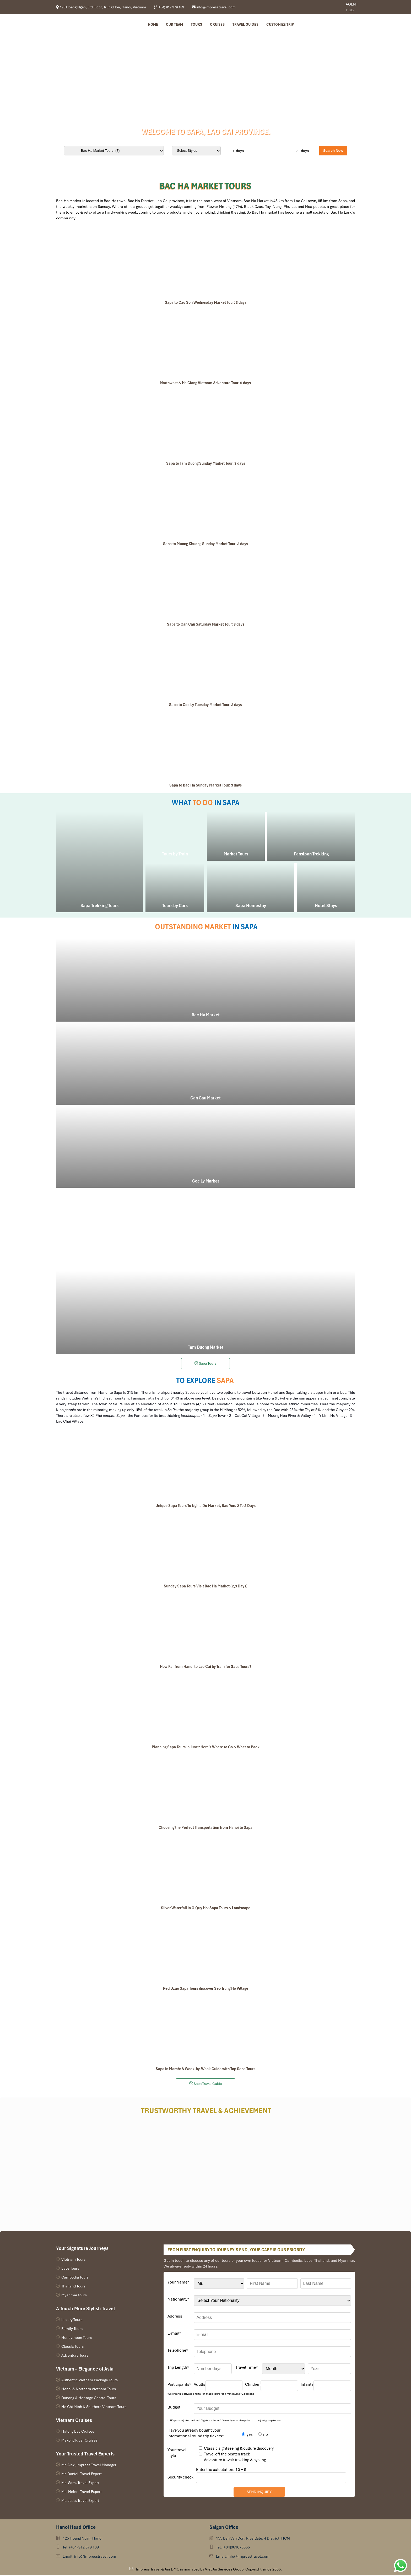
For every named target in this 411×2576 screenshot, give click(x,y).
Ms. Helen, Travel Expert (81, 2492)
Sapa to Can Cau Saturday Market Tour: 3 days (205, 625)
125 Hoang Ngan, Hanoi (82, 2539)
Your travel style (176, 2453)
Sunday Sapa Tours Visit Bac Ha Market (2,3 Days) (205, 1587)
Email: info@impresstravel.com (89, 2557)
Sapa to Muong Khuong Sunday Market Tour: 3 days (205, 544)
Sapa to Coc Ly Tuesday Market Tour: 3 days (205, 705)
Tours (196, 25)
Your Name (178, 2283)
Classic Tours (72, 2347)
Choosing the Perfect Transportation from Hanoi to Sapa (205, 1828)
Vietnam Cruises (74, 2421)
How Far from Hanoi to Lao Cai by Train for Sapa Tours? (205, 1667)
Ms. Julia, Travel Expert (80, 2501)
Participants (179, 2385)
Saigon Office (223, 2528)
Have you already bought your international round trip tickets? (195, 2434)
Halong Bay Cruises (77, 2432)
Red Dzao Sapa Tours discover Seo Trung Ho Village (205, 1989)
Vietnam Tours (73, 2260)
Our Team (174, 25)
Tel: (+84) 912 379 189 (81, 2548)
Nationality (178, 2300)
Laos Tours (70, 2269)
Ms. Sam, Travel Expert (80, 2483)
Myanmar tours (74, 2296)
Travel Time (247, 2368)
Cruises (217, 25)
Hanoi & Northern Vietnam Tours (88, 2390)
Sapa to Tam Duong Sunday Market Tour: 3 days (205, 464)
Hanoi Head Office (76, 2528)
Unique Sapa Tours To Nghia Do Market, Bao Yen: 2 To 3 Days (205, 1506)
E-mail (174, 2334)
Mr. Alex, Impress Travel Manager (88, 2466)
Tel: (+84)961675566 (233, 2548)
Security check (180, 2478)
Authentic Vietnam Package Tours (89, 2381)
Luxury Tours (71, 2320)
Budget (173, 2408)
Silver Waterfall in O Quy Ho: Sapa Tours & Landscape (205, 1909)
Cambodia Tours (75, 2278)
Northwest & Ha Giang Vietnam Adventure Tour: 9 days (205, 384)
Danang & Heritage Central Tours (88, 2398)
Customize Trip (280, 25)
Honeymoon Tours (76, 2338)
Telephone (177, 2351)
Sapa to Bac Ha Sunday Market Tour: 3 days (205, 786)
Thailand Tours (73, 2287)
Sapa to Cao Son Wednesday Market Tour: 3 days (205, 303)
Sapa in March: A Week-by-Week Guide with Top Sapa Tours (205, 2070)
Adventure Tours (74, 2356)
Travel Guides (245, 25)
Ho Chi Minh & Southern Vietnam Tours (93, 2407)
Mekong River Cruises (79, 2441)
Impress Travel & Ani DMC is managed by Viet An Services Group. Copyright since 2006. (209, 2570)
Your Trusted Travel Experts (85, 2455)
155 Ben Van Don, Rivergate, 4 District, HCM (253, 2539)
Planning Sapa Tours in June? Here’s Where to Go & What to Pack (205, 1748)
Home (153, 25)
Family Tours (72, 2329)
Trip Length (178, 2368)
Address (174, 2317)
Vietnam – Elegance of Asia (84, 2370)
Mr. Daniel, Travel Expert (81, 2474)
